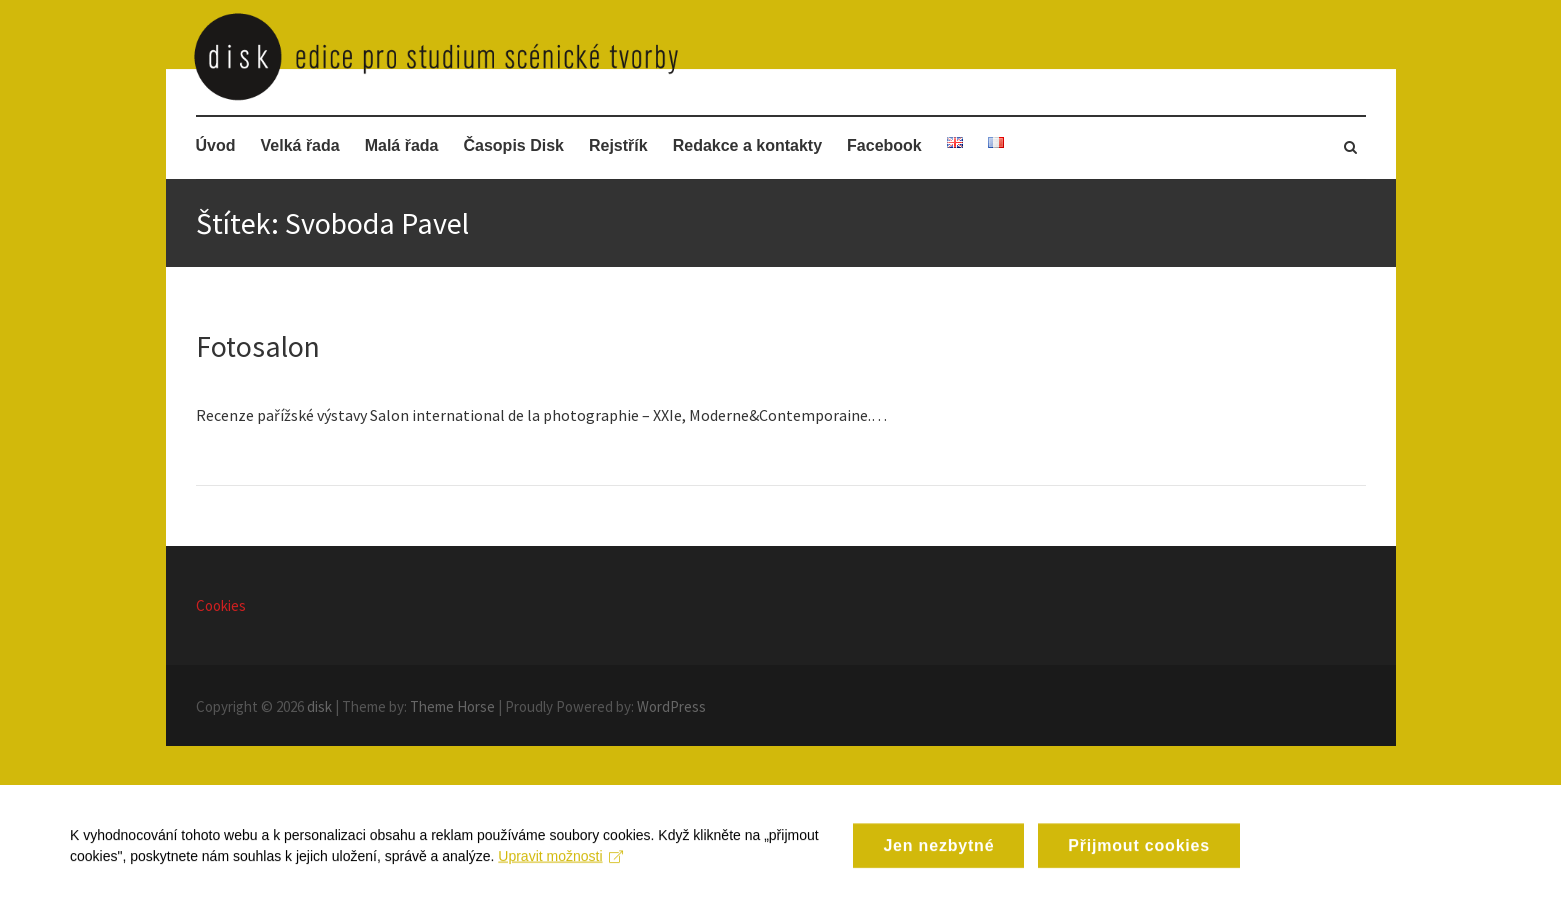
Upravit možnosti (560, 873)
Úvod (216, 145)
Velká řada (300, 145)
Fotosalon (258, 346)
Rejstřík (618, 145)
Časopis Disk (513, 145)
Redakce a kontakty (747, 145)
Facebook (884, 145)
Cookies (221, 605)
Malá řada (402, 145)
